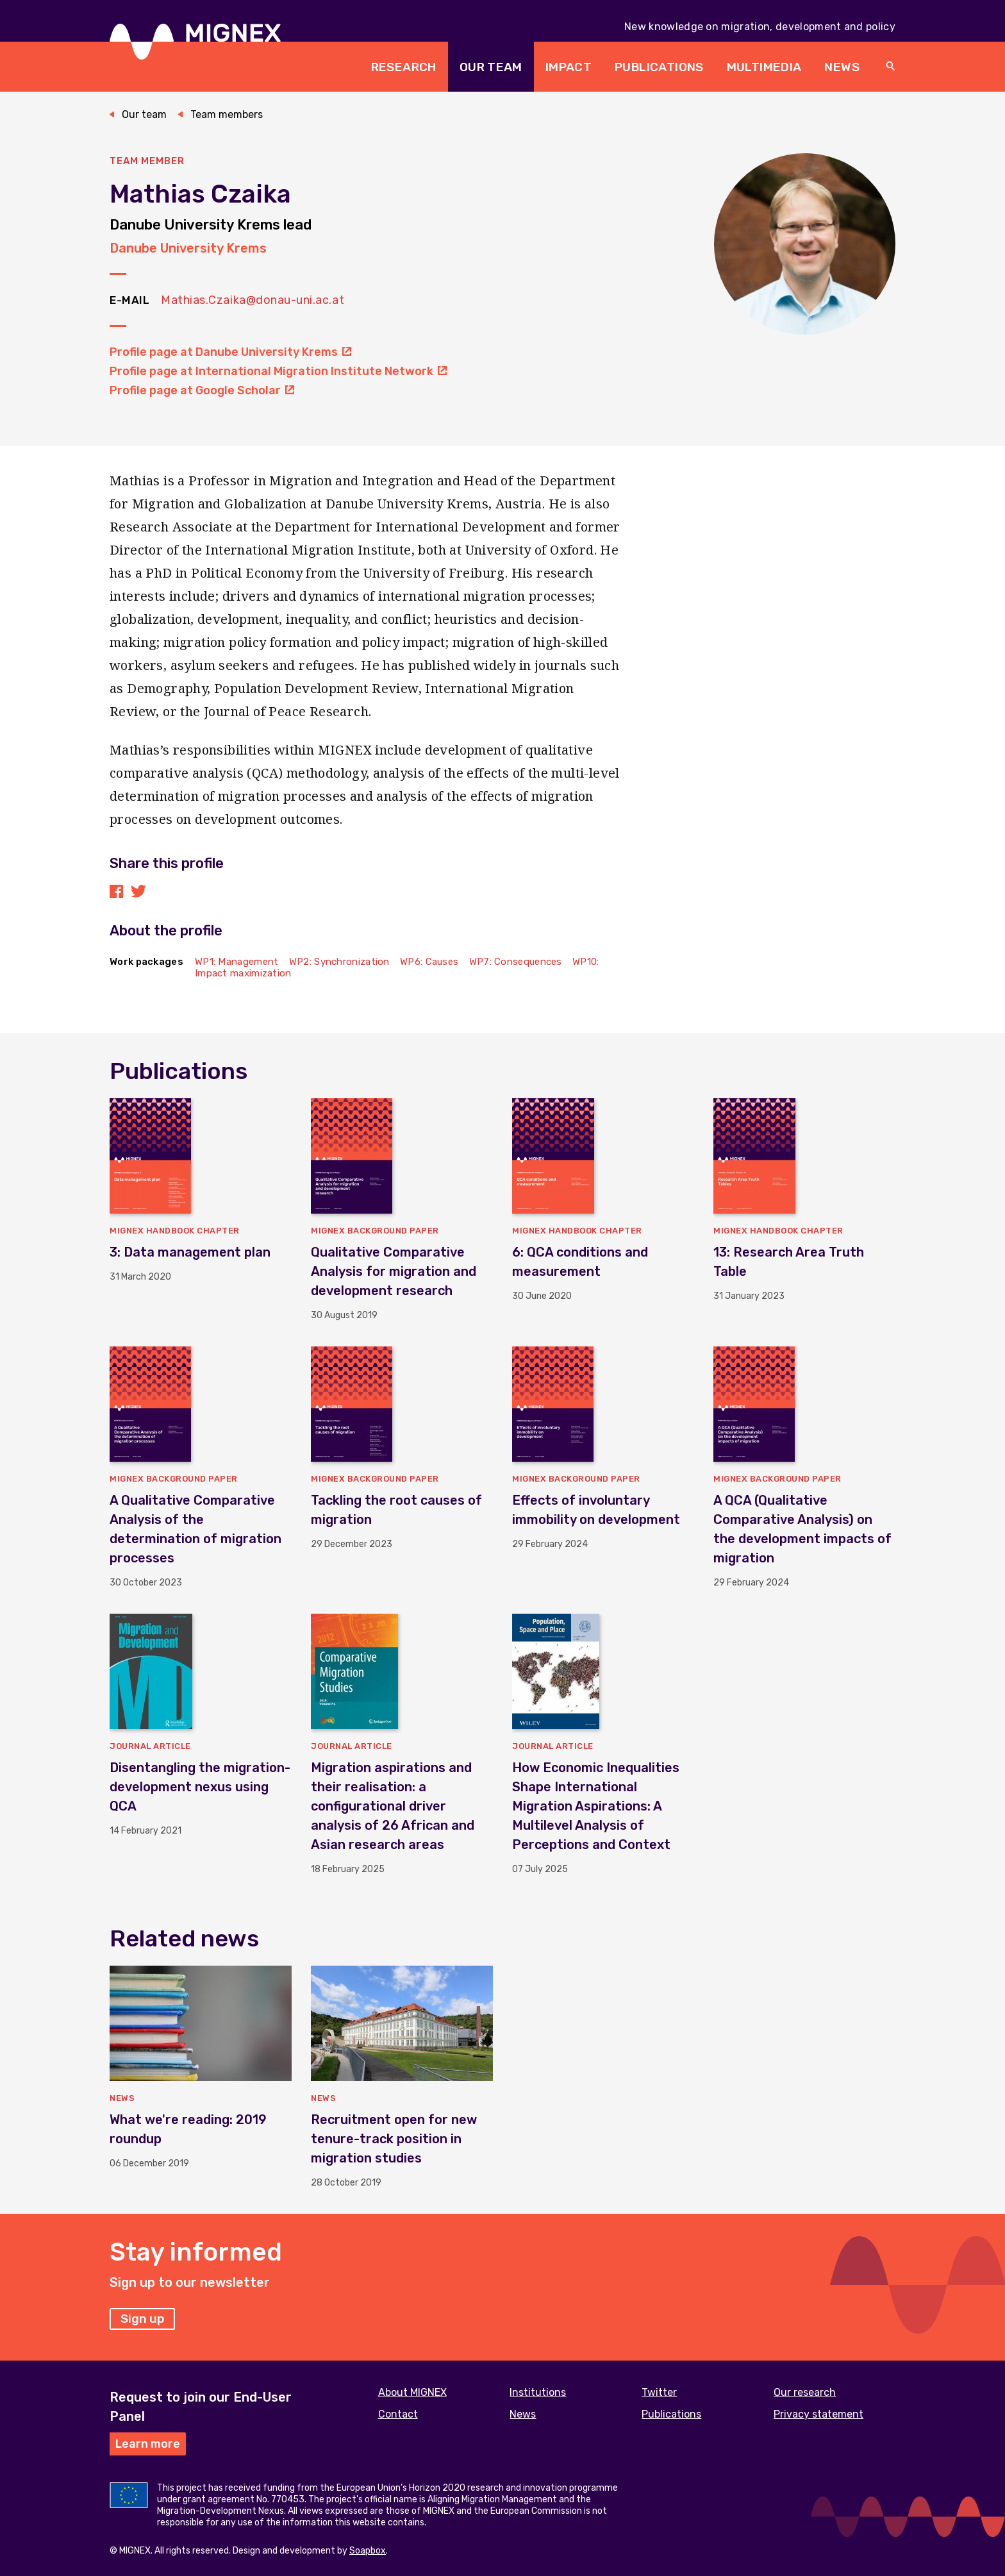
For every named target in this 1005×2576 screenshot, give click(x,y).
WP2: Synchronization (339, 961)
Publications (659, 67)
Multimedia (764, 67)
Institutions (538, 2392)
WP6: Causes (429, 961)
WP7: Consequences (515, 961)
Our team (491, 67)
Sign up (142, 2318)
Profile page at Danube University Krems (230, 352)
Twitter (659, 2392)
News (842, 67)
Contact (398, 2414)
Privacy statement (818, 2414)
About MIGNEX (412, 2392)
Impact (568, 67)
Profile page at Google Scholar (202, 390)
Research (403, 67)
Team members (226, 114)
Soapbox (367, 2550)
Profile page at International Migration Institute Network (278, 371)
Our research (805, 2392)
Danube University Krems (188, 248)
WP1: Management (237, 961)
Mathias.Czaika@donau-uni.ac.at (252, 300)
